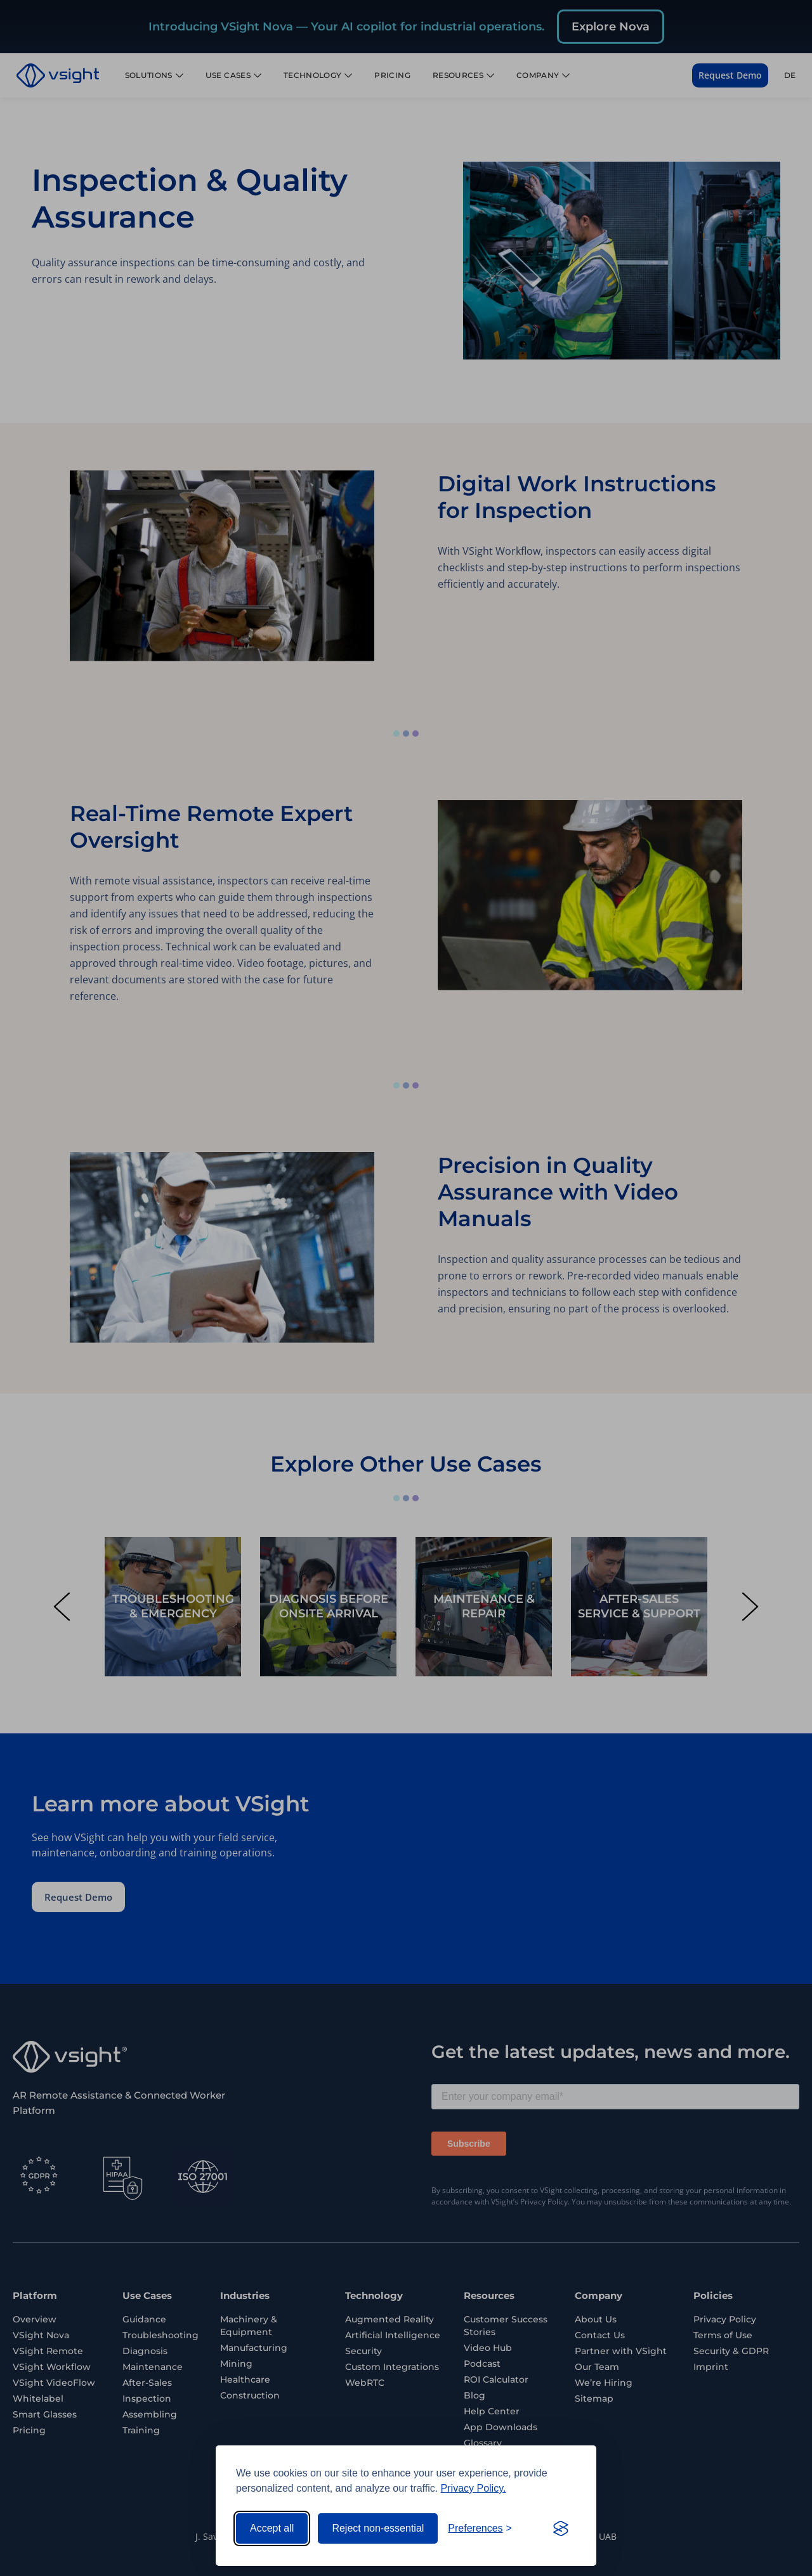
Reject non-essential (378, 2528)
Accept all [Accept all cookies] (272, 2528)
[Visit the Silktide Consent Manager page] (561, 2528)
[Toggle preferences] (480, 2528)
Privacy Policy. (473, 2488)
